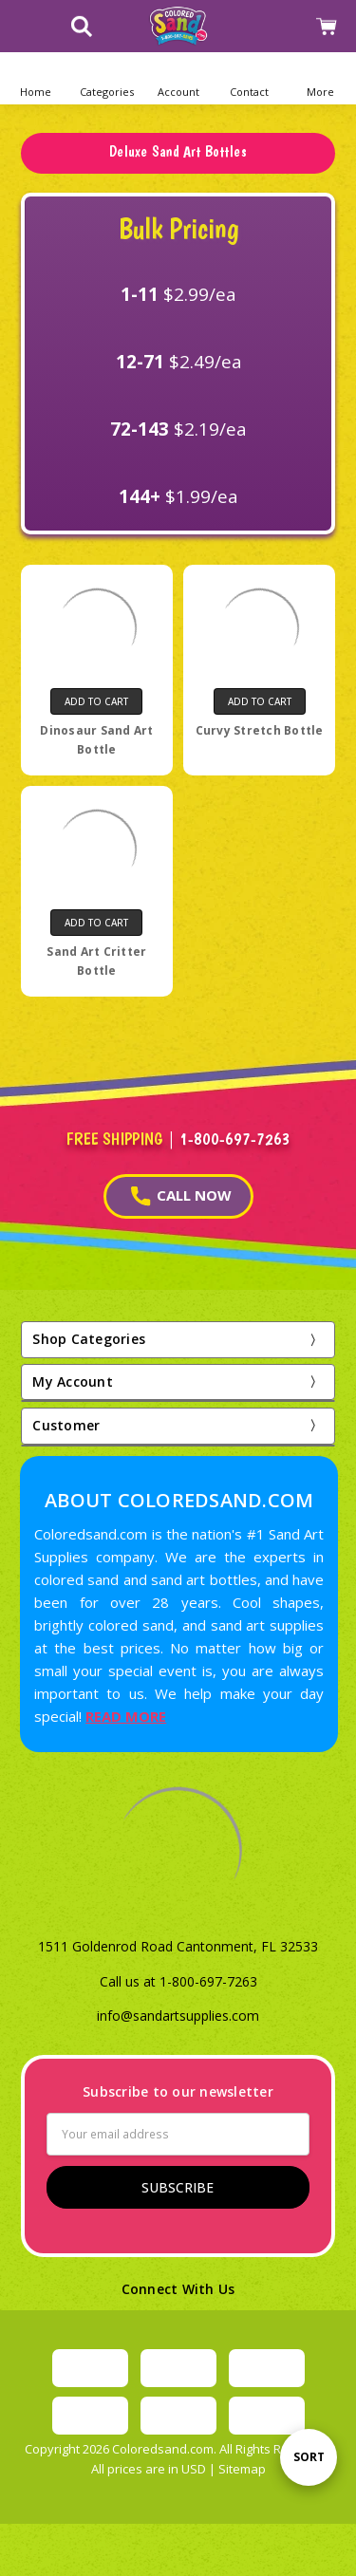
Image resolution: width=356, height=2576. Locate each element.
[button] (107, 78)
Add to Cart (96, 701)
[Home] (35, 78)
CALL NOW (181, 1195)
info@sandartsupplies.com (178, 2016)
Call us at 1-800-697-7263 (178, 1981)
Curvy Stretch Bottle (260, 730)
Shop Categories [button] (88, 1339)
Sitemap (242, 2468)
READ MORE (125, 1716)
